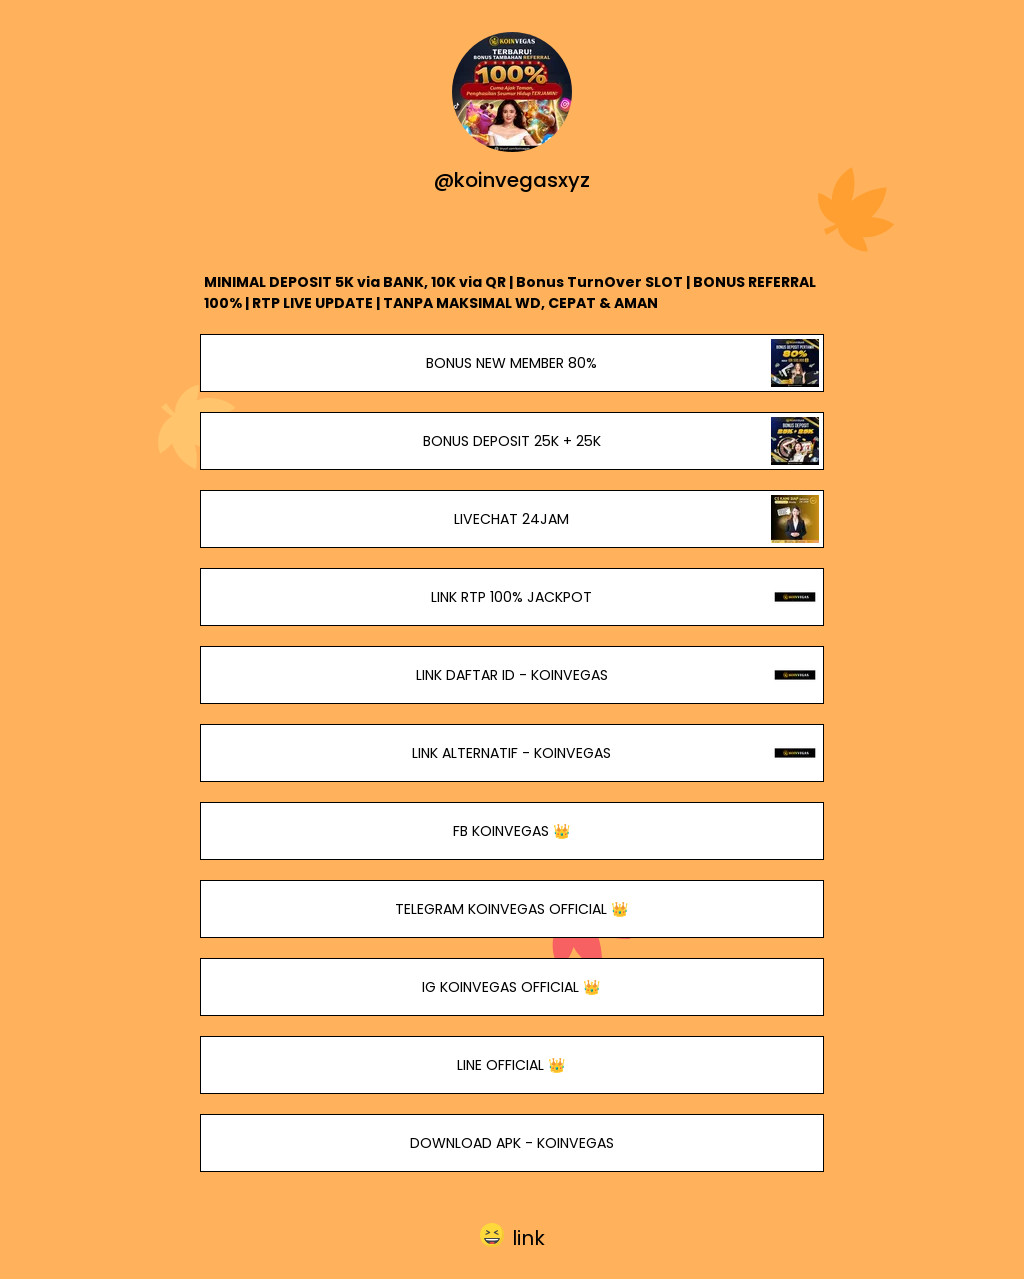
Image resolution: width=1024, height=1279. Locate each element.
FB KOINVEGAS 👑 (512, 831)
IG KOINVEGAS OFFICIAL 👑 (511, 987)
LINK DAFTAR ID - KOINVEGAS (512, 675)
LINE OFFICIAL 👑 (511, 1065)
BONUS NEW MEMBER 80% (511, 363)
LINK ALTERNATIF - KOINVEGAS (511, 753)
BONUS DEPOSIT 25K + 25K (512, 441)
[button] (512, 1235)
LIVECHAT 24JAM (511, 519)
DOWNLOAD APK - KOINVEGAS (512, 1143)
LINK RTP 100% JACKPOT (511, 597)
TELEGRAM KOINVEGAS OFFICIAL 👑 (512, 909)
